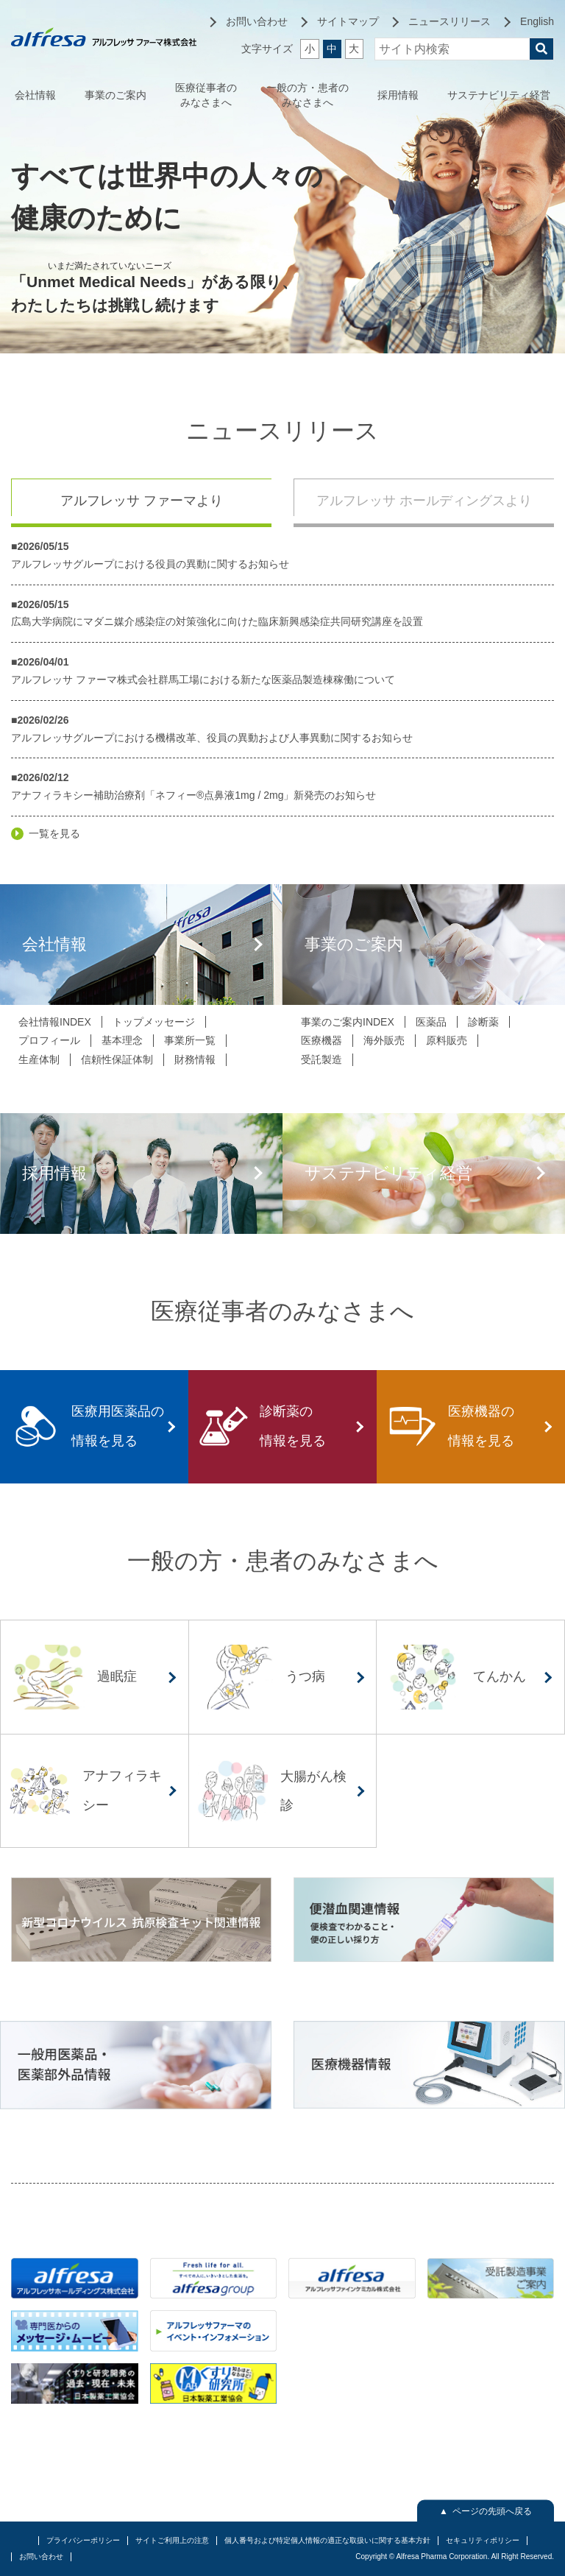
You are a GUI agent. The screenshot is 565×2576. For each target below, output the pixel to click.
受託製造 (321, 1059)
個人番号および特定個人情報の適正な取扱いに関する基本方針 (327, 2540)
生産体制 (39, 1059)
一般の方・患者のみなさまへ (307, 95)
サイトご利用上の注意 (172, 2540)
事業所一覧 (190, 1040)
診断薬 (483, 1022)
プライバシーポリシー (83, 2540)
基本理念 (122, 1040)
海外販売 (384, 1040)
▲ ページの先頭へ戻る (485, 2510)
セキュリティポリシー (482, 2540)
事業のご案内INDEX (347, 1022)
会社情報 (35, 95)
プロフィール (49, 1040)
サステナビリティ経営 (498, 95)
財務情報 (195, 1059)
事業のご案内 (115, 95)
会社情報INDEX (54, 1022)
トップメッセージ (154, 1022)
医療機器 (321, 1040)
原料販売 (446, 1040)
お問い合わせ (41, 2556)
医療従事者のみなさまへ (206, 95)
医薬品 (431, 1022)
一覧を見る (54, 833)
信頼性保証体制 (117, 1059)
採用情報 (398, 95)
